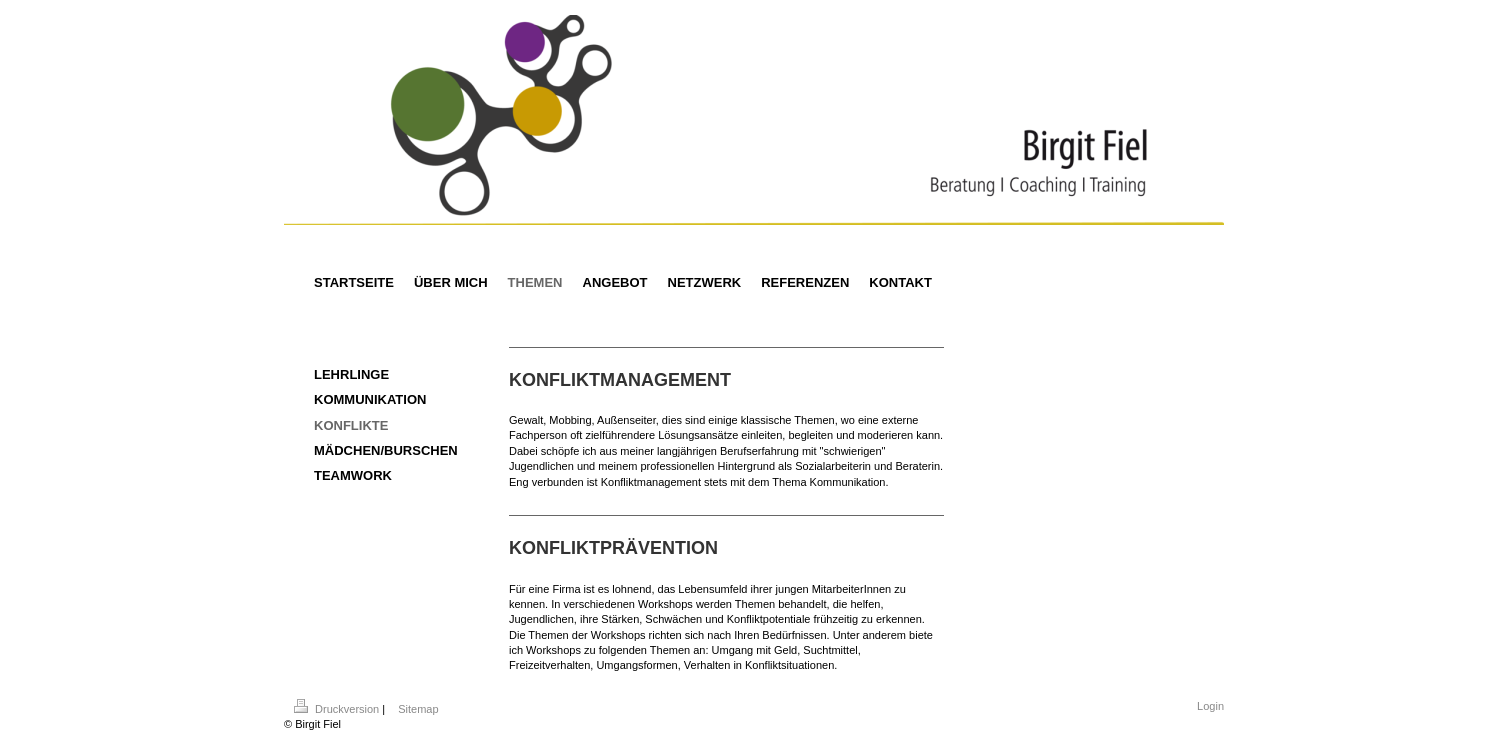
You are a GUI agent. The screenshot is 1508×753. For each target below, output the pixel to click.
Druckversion (338, 709)
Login (1210, 706)
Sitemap (418, 709)
